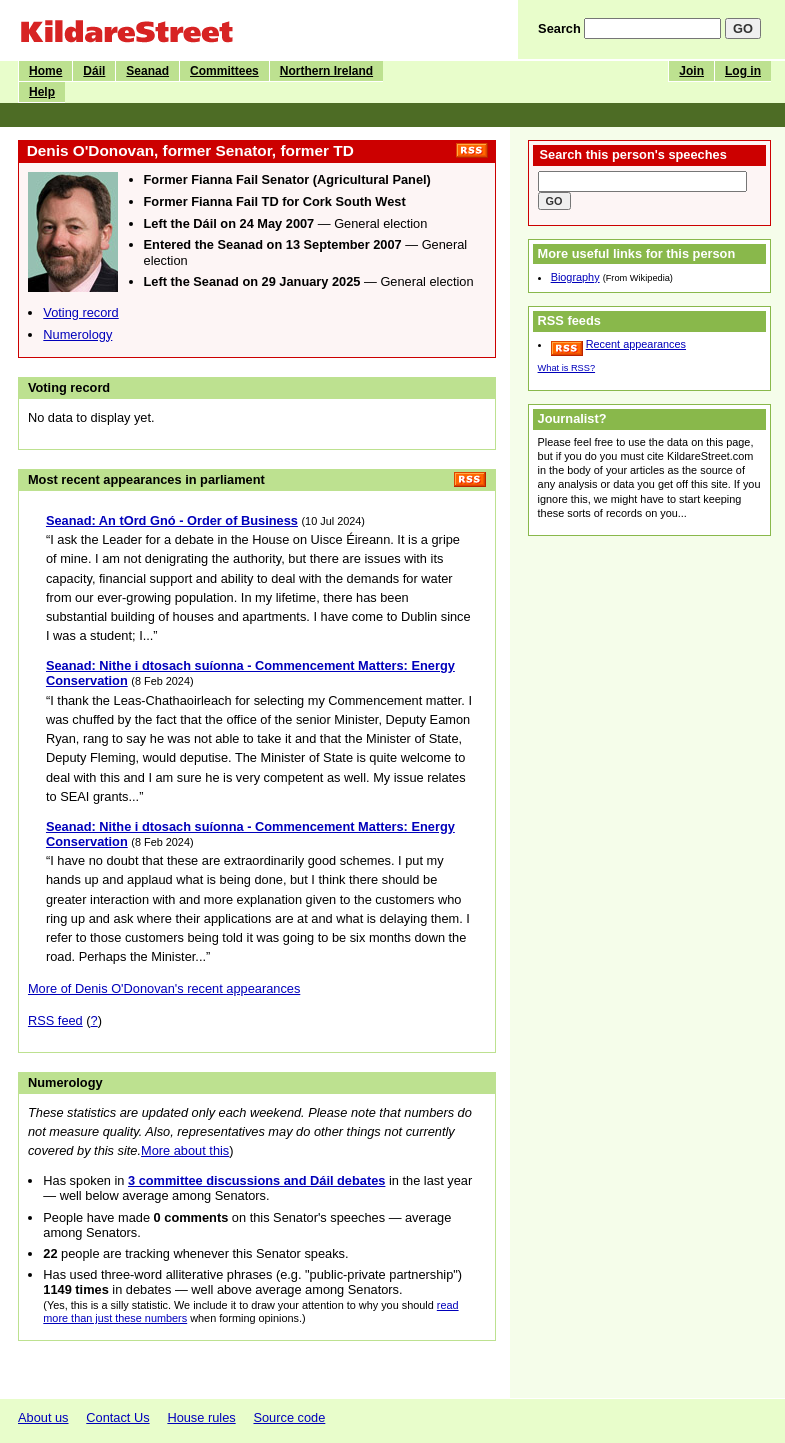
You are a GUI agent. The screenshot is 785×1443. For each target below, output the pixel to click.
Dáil (94, 71)
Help (42, 92)
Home (45, 71)
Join (691, 71)
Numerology (77, 334)
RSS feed (55, 1020)
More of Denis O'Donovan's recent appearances (164, 988)
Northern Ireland (326, 71)
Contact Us (117, 1417)
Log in (743, 71)
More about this (185, 1150)
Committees (224, 71)
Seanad (147, 71)
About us (43, 1417)
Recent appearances (636, 344)
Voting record (80, 312)
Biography (575, 277)
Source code (289, 1417)
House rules (201, 1417)
